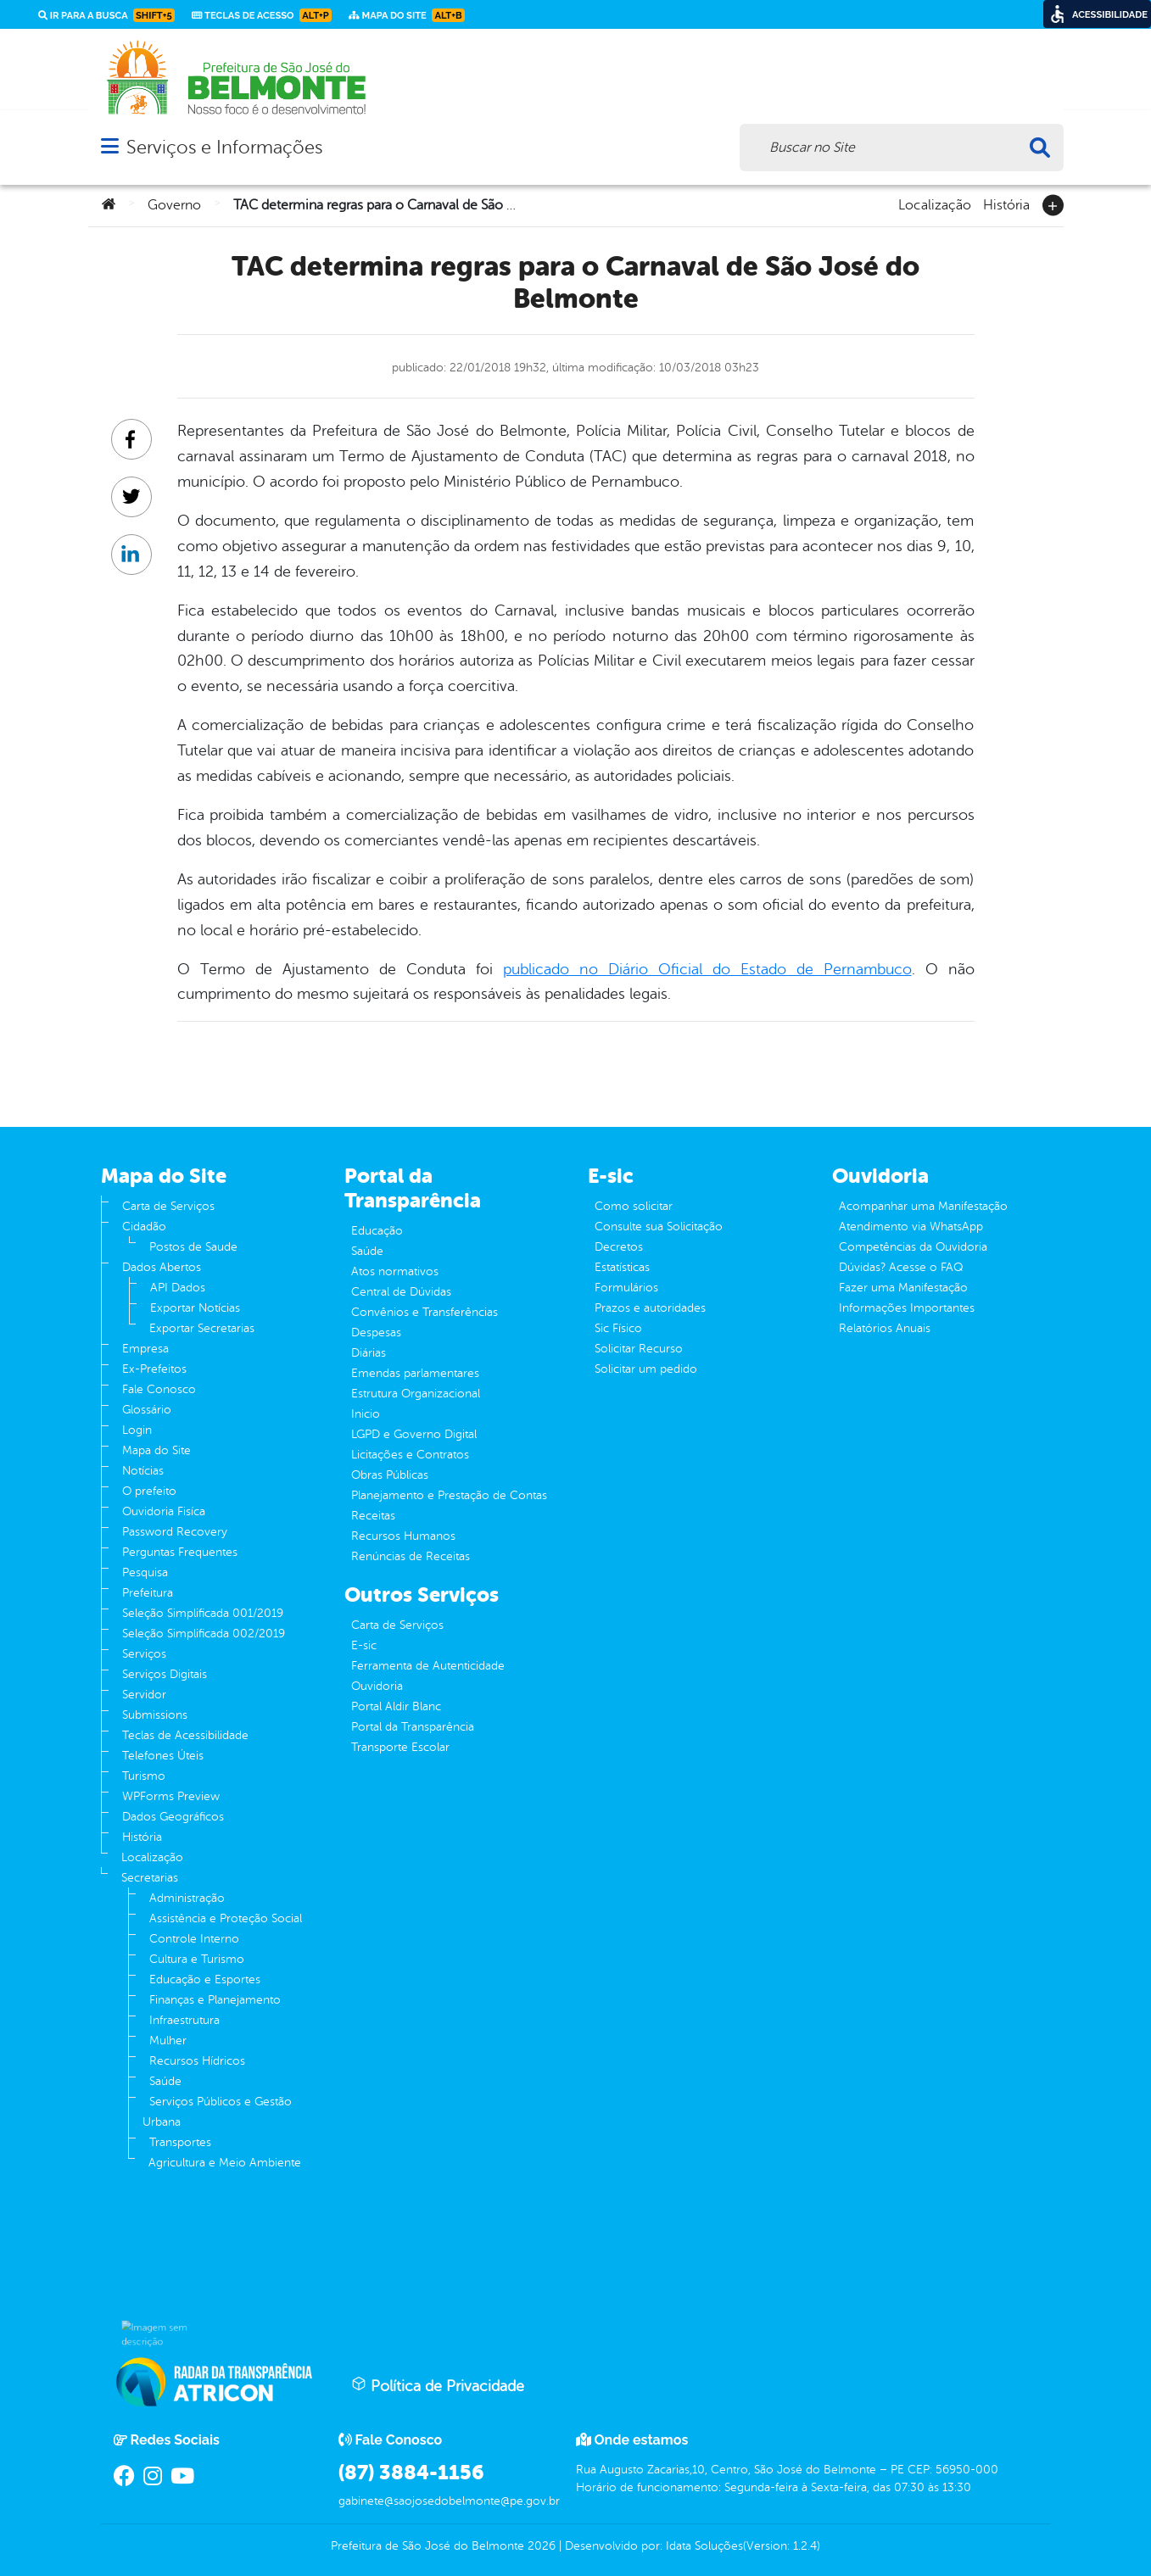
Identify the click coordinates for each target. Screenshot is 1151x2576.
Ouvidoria (377, 1686)
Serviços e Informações (224, 147)
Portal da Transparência (412, 1726)
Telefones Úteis (163, 1755)
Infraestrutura (184, 2020)
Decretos (619, 1247)
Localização (934, 203)
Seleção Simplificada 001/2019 (202, 1613)
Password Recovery (174, 1531)
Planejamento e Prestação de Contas (449, 1495)
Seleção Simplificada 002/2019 (203, 1633)
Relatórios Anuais (884, 1328)
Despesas (376, 1332)
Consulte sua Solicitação (659, 1226)
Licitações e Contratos (410, 1454)
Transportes (180, 2142)
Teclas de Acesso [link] (262, 15)
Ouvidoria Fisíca (163, 1511)
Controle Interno (194, 1938)
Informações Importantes (907, 1308)
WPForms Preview (171, 1796)
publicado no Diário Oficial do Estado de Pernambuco (707, 969)
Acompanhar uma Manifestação (923, 1206)
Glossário (146, 1409)
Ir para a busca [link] (106, 15)
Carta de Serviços (168, 1206)
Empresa (145, 1348)
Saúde (165, 2081)
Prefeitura (147, 1592)
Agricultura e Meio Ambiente (224, 2162)
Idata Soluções (704, 2546)
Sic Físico (618, 1328)
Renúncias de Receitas (410, 1556)
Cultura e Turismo (196, 1959)
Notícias (143, 1470)
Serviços (144, 1654)
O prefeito (149, 1491)
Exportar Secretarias (201, 1328)
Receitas (373, 1515)
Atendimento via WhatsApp (911, 1226)
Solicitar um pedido (646, 1369)
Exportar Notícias (195, 1308)
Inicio (365, 1414)
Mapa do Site (156, 1450)
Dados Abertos (161, 1267)
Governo (174, 205)
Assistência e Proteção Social (225, 1918)
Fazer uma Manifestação (903, 1287)
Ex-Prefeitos (154, 1369)
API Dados (177, 1287)
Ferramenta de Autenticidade (428, 1665)
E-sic (364, 1645)
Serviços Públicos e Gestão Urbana (217, 2111)
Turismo (143, 1776)
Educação (377, 1230)
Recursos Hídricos (197, 2061)
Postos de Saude (193, 1247)
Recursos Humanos (403, 1536)
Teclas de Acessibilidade (185, 1735)
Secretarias (149, 1877)
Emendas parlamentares (415, 1373)
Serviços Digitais (164, 1674)
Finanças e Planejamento (215, 1999)
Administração (187, 1898)
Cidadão (144, 1226)
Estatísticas (622, 1267)
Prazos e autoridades (650, 1308)
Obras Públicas (389, 1475)
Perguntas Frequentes (179, 1552)
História (1006, 203)
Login (137, 1430)
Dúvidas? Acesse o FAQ (901, 1267)
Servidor (144, 1694)
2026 (540, 2546)
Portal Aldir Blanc (396, 1706)
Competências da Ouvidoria (913, 1247)
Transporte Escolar (400, 1747)
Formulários (626, 1287)
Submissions (154, 1715)
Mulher (168, 2040)
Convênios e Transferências (424, 1312)
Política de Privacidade (437, 2385)
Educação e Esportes (204, 1979)
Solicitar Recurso (639, 1348)
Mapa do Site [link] (407, 15)
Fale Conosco (159, 1389)
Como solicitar (634, 1206)
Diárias (368, 1353)
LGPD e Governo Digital (414, 1434)
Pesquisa (145, 1572)
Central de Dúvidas (401, 1291)
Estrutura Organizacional (415, 1393)
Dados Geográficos (173, 1816)
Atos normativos (395, 1271)
